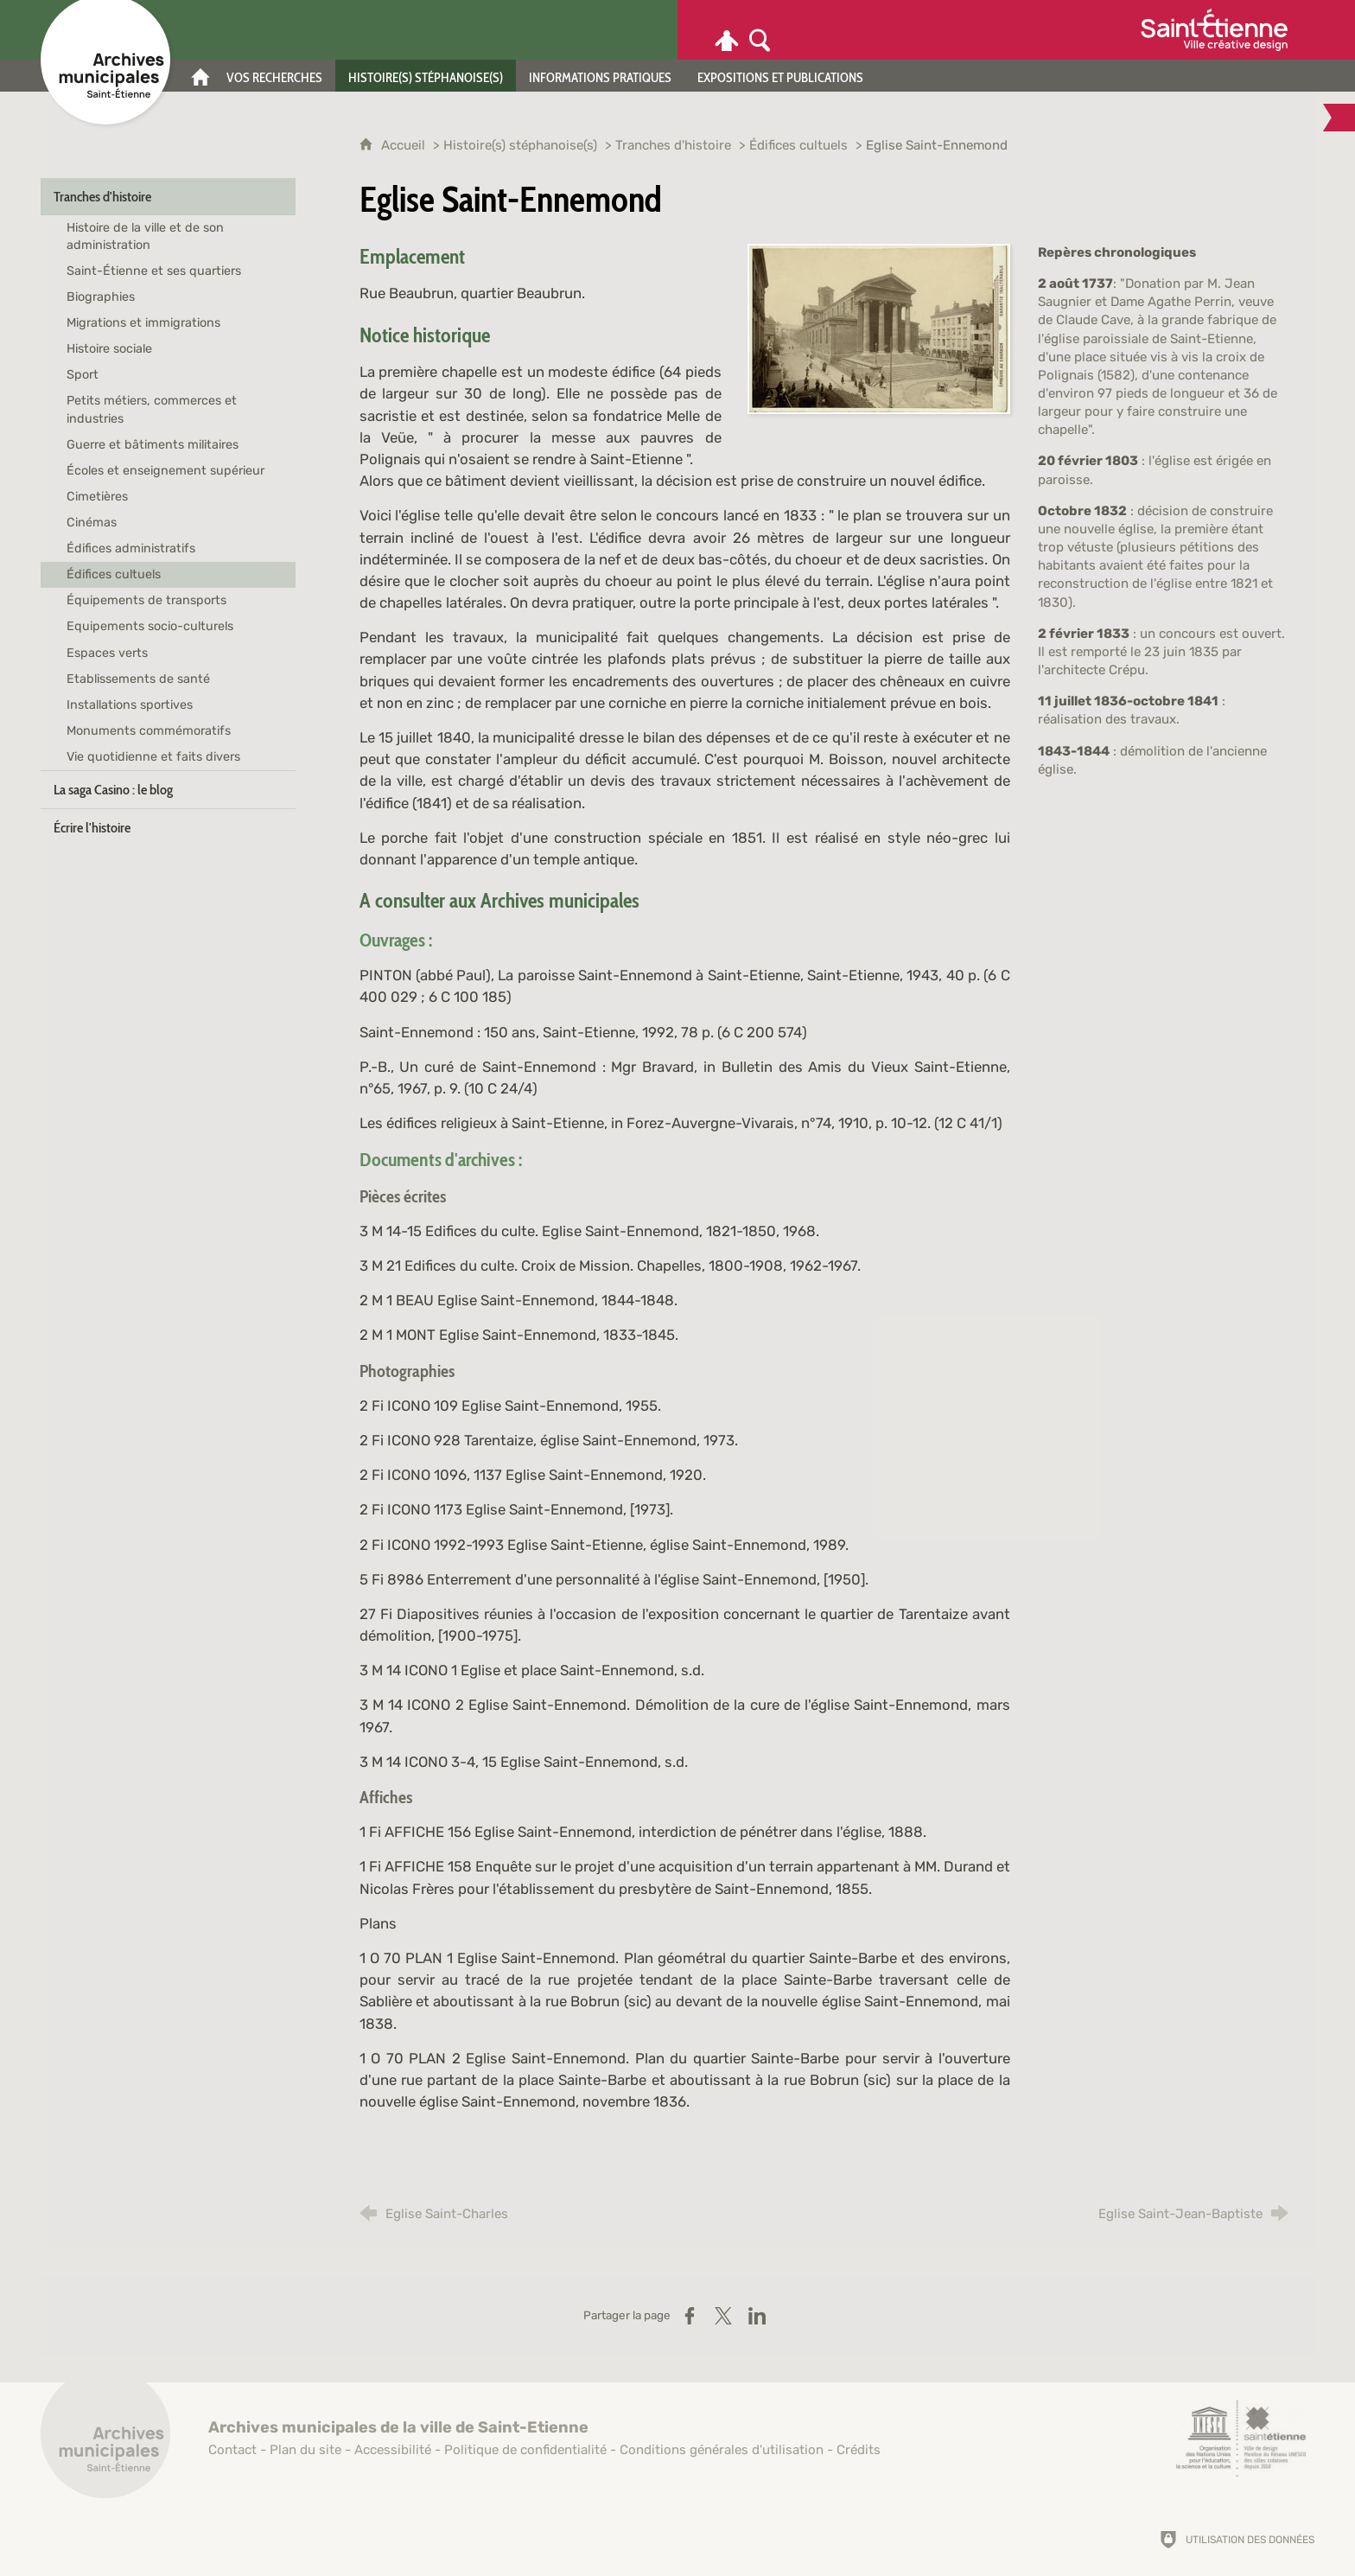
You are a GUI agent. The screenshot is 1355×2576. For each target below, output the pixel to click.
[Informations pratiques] (600, 76)
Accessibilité (392, 2450)
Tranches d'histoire (673, 145)
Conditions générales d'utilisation (722, 2450)
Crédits (859, 2450)
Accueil (405, 145)
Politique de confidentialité (525, 2450)
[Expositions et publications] (780, 76)
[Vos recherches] (274, 76)
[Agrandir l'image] (878, 327)
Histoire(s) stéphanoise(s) (520, 145)
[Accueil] (200, 76)
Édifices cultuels (798, 145)
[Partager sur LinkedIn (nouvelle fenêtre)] (757, 2316)
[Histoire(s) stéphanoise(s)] (425, 76)
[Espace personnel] (726, 30)
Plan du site (305, 2450)
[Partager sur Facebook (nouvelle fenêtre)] (689, 2316)
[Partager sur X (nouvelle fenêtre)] (723, 2316)
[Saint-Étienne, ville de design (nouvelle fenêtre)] (1240, 2438)
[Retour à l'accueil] (105, 2442)
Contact (232, 2450)
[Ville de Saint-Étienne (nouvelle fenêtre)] (1214, 30)
